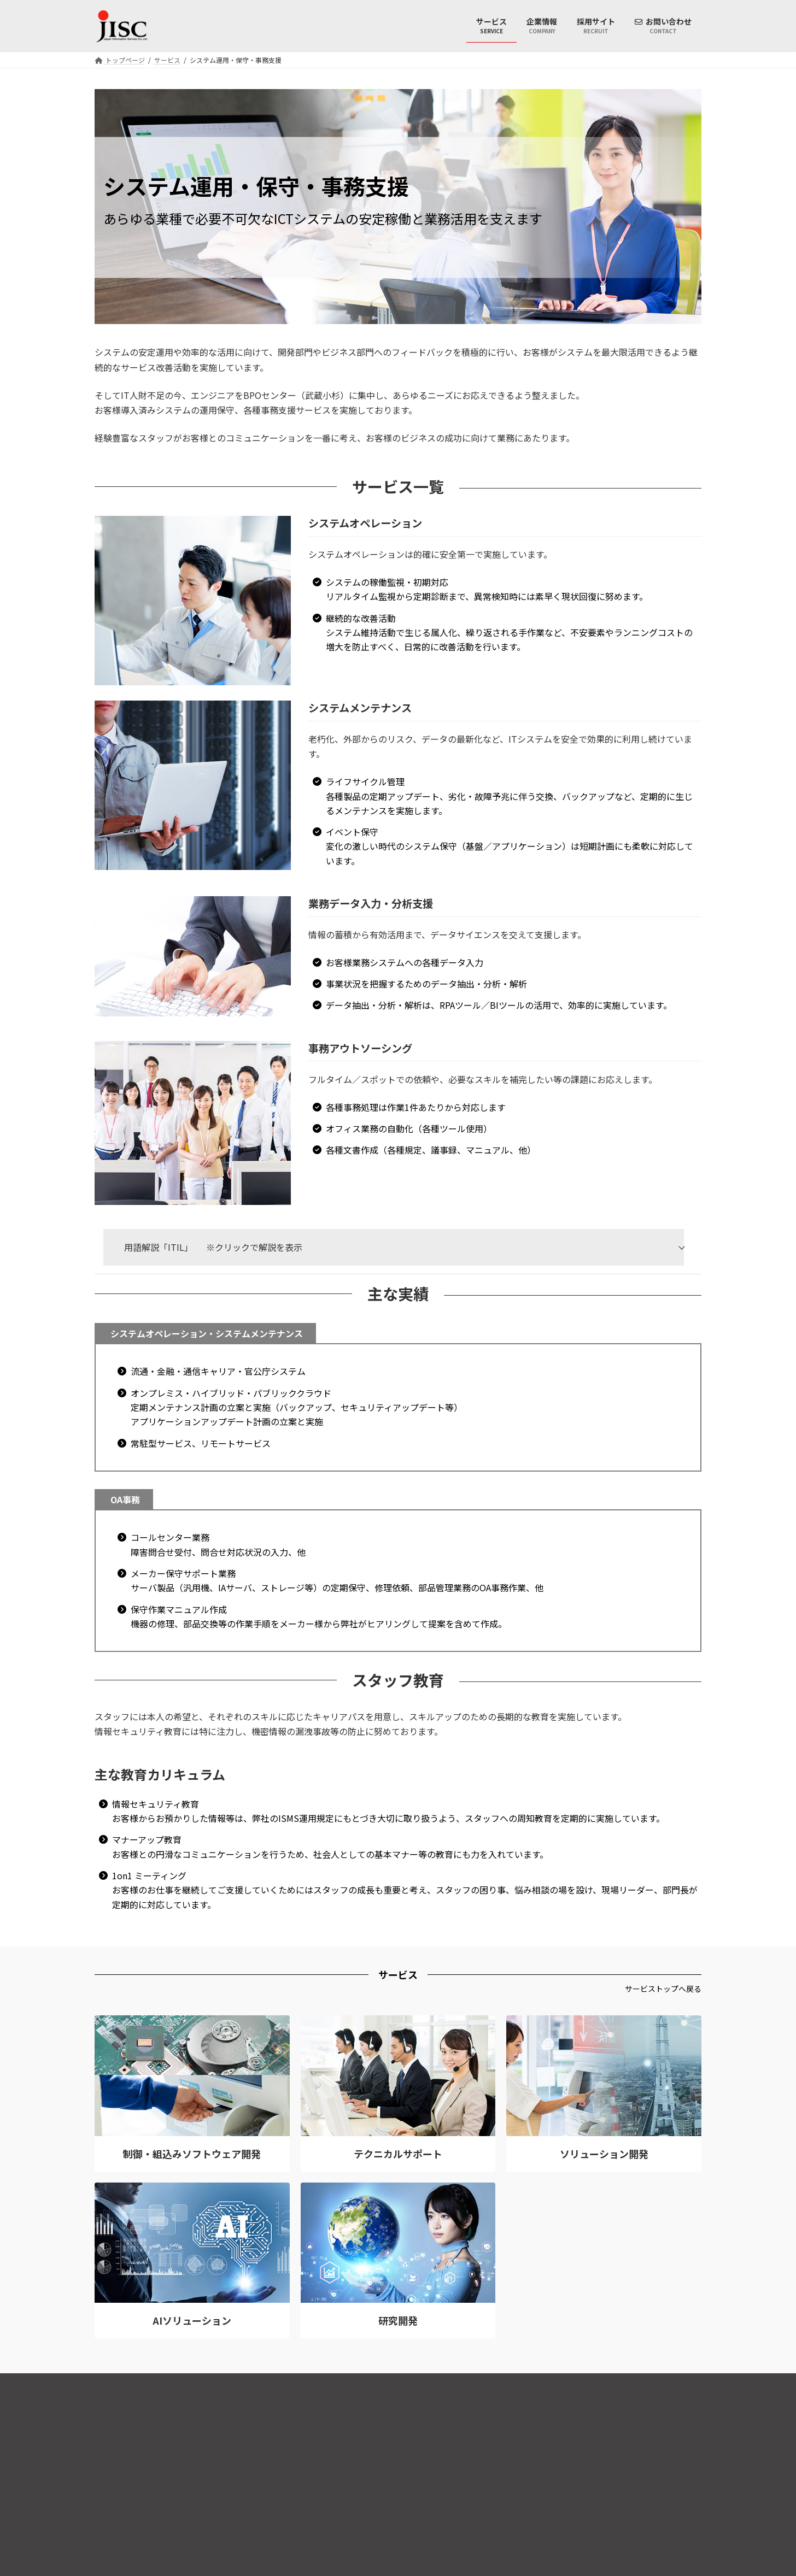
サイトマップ (671, 2383)
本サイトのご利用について (543, 2383)
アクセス (617, 2383)
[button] (663, 1988)
